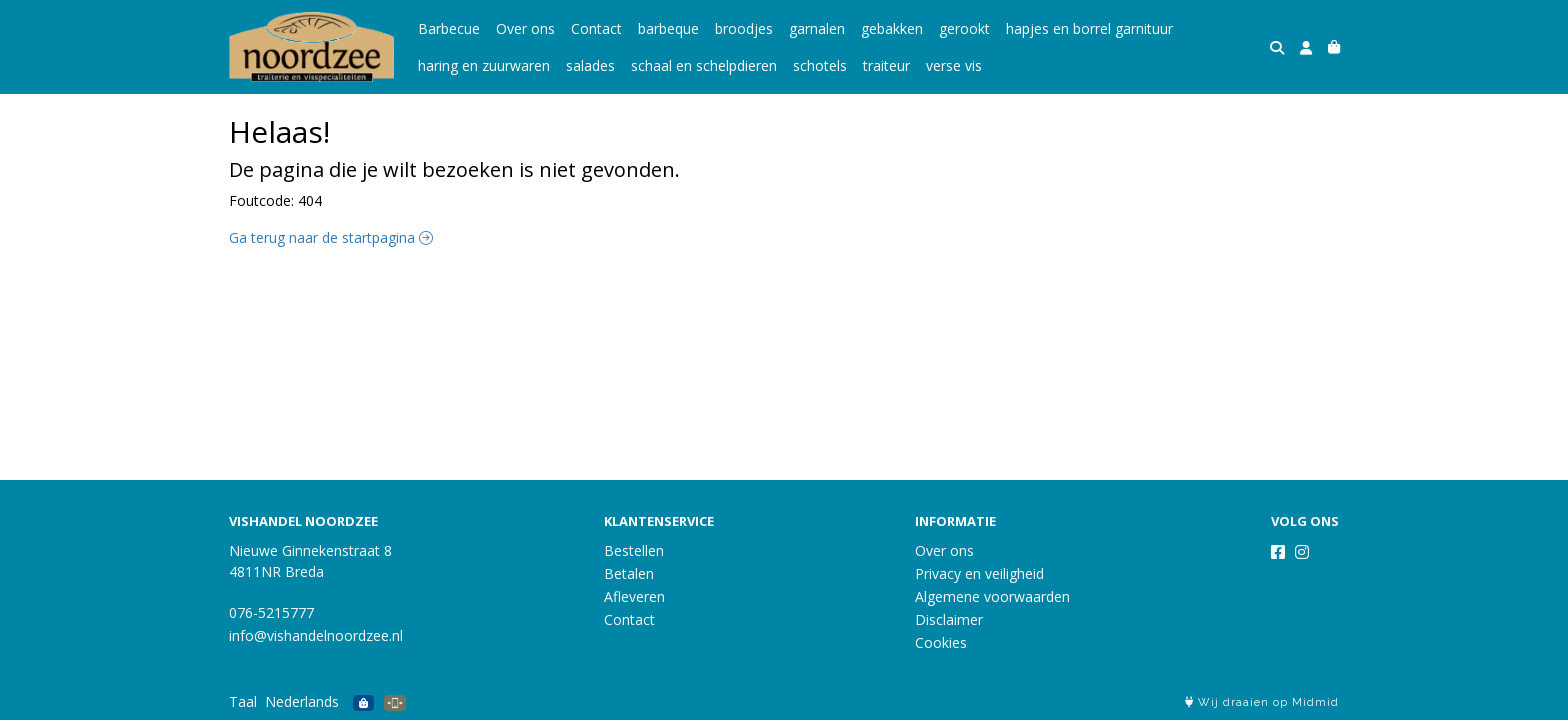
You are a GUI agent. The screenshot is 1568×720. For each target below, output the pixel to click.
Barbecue (449, 28)
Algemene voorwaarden (992, 596)
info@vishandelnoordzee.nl (316, 635)
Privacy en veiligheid (979, 573)
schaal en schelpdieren (704, 65)
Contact (596, 28)
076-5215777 (271, 612)
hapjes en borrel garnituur (1089, 28)
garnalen (817, 28)
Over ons (525, 28)
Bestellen (634, 550)
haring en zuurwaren (484, 65)
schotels (820, 65)
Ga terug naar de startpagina (331, 237)
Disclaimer (949, 619)
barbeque (668, 28)
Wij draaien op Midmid (1262, 702)
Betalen (629, 573)
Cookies (941, 642)
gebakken (892, 28)
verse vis (954, 65)
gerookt (964, 28)
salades (590, 65)
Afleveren (634, 596)
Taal (243, 701)
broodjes (744, 28)
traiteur (886, 65)
